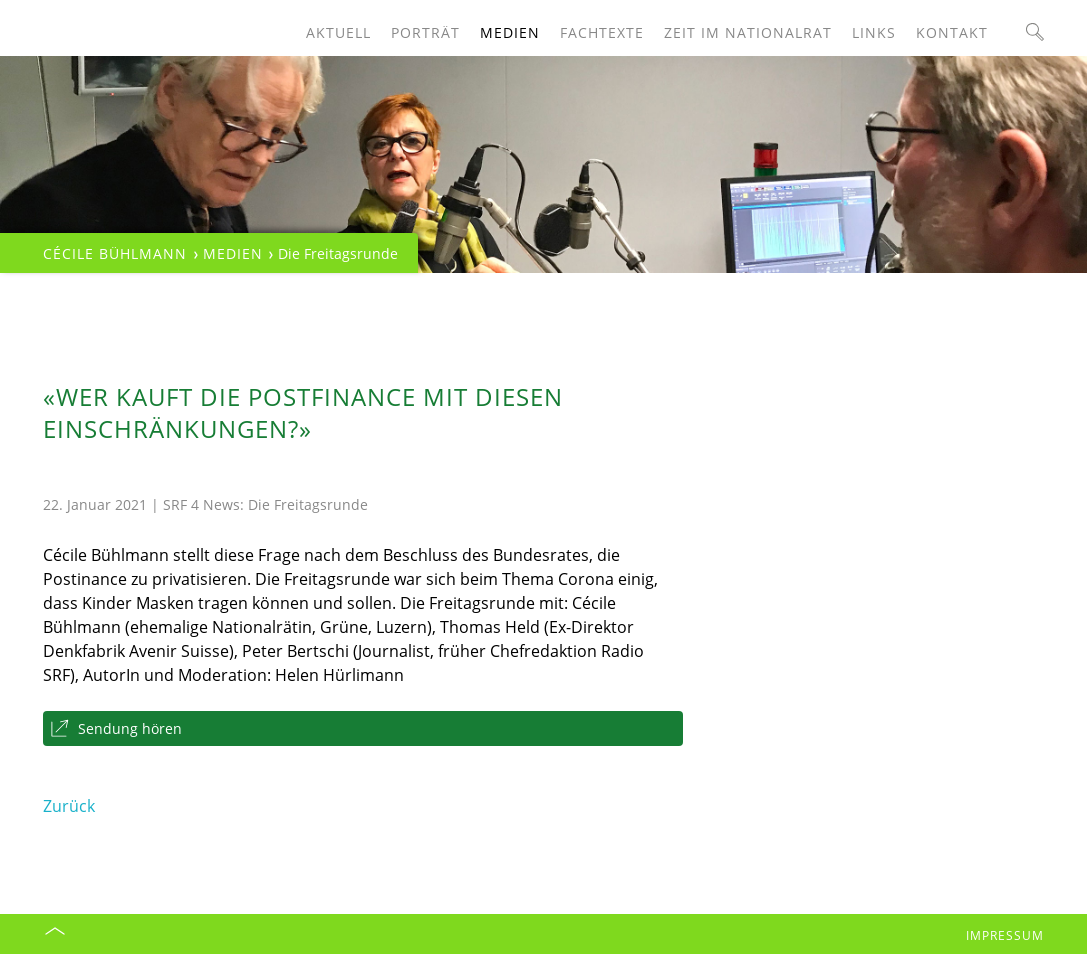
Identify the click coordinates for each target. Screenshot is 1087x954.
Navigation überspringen (43, 0)
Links (874, 32)
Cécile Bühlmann (115, 253)
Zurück (69, 806)
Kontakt (952, 32)
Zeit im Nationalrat (748, 32)
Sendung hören (130, 728)
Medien (510, 32)
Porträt (425, 32)
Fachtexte (602, 32)
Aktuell (338, 32)
